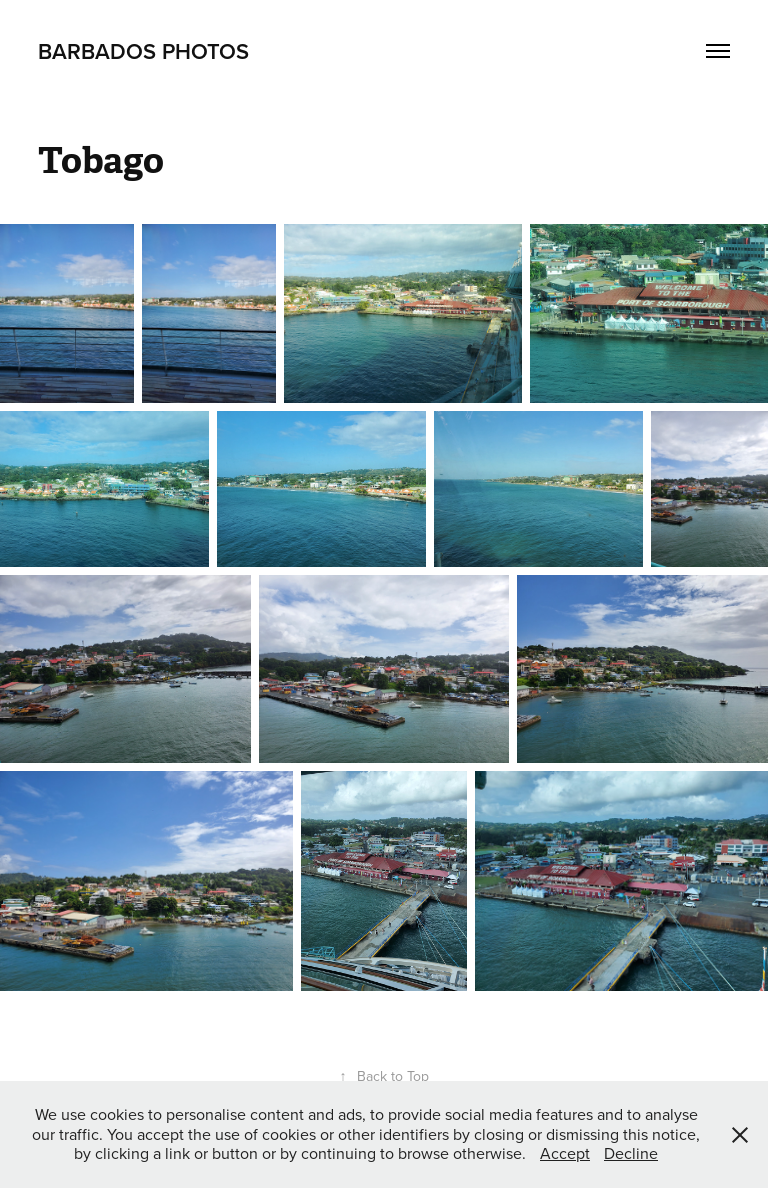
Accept (565, 1153)
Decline (631, 1153)
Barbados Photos (143, 51)
